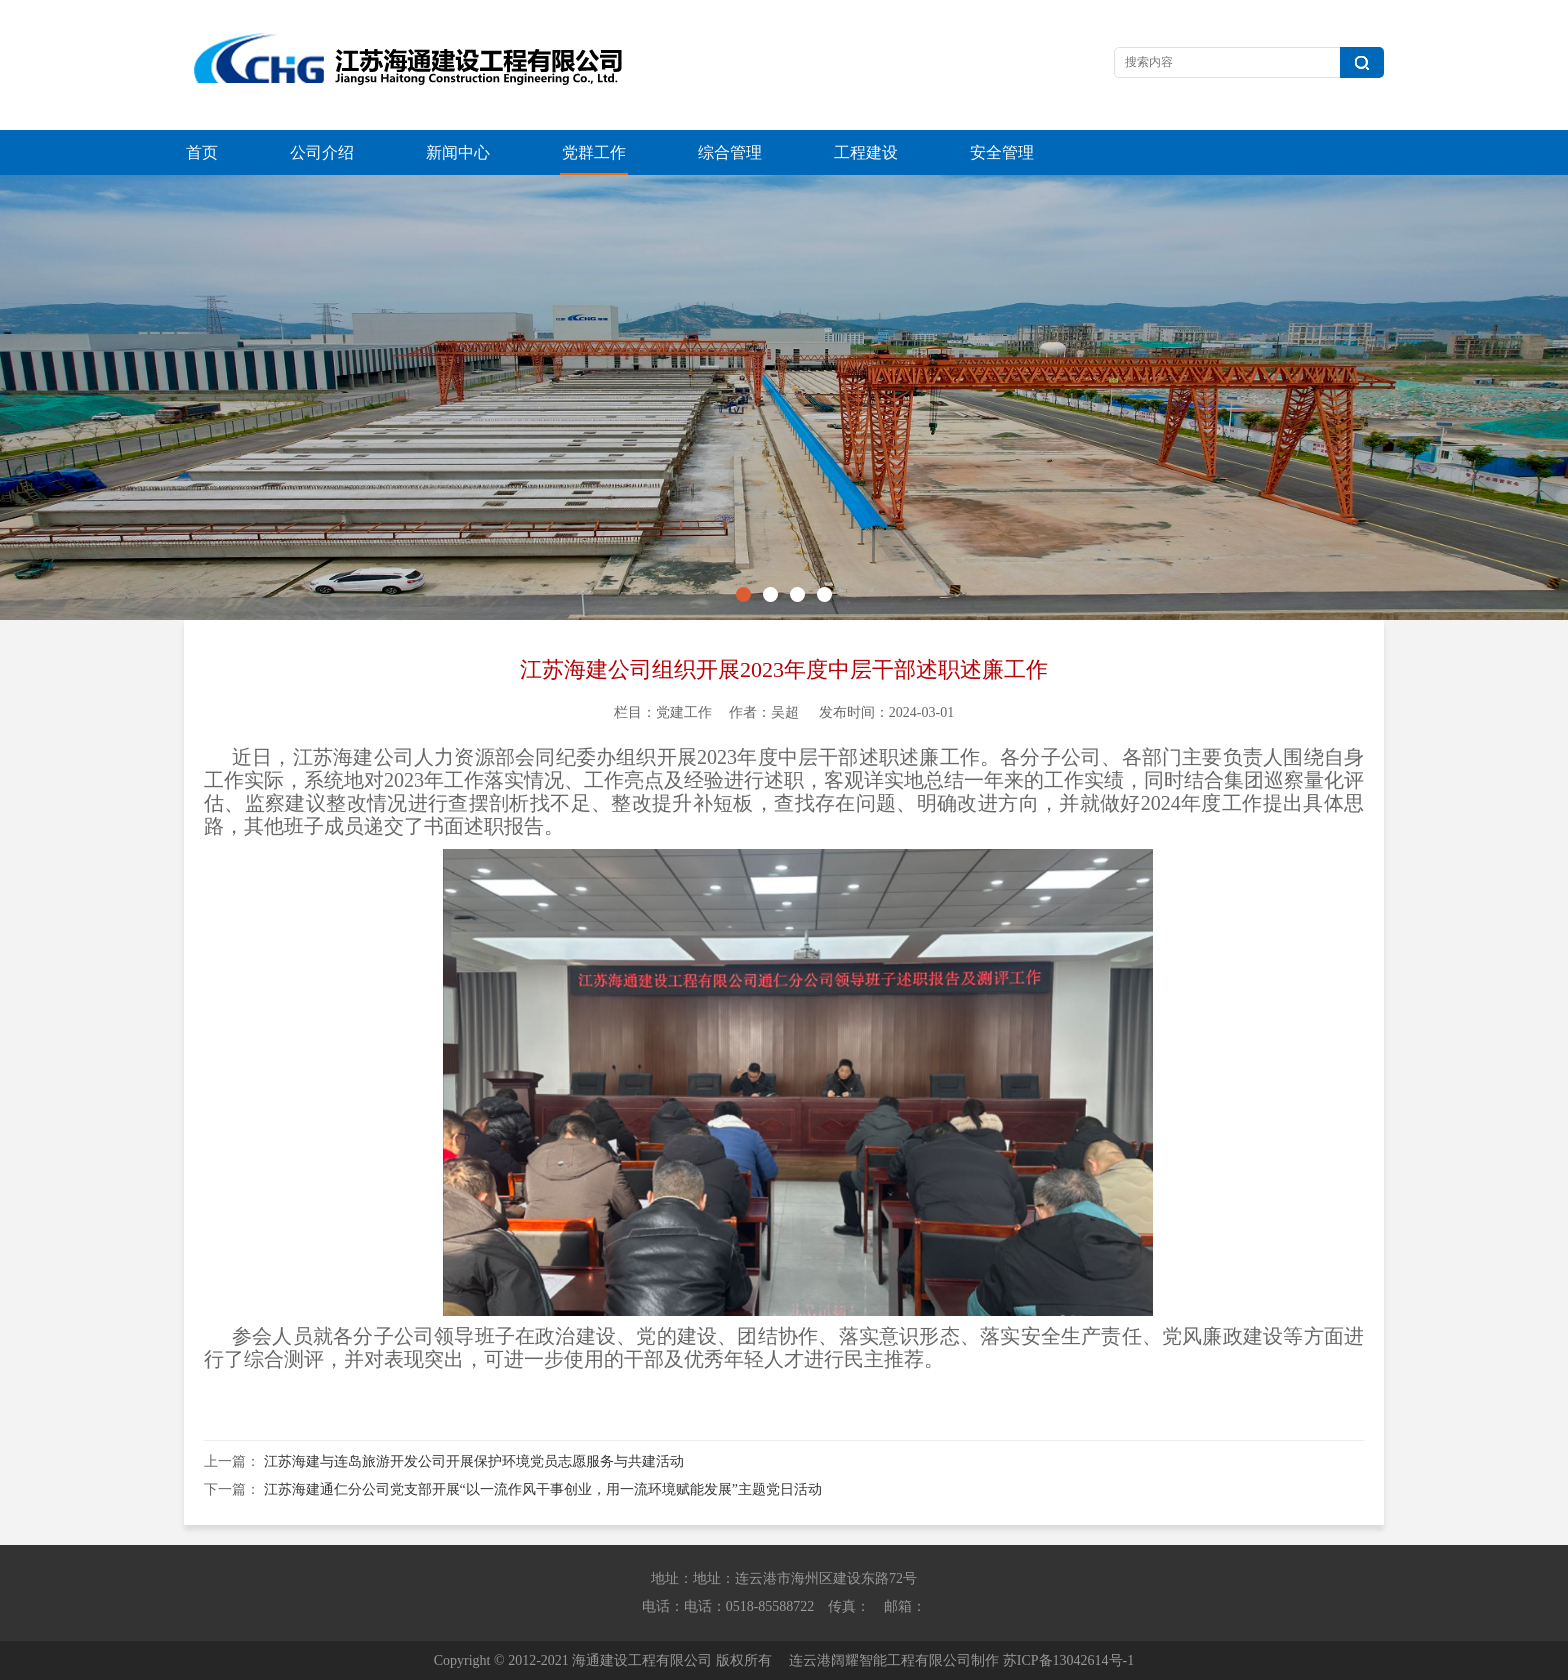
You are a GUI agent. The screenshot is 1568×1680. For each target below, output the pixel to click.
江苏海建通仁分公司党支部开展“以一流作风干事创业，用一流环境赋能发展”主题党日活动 (543, 1489)
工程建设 (866, 152)
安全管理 (1002, 152)
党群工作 (594, 152)
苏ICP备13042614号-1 (1068, 1660)
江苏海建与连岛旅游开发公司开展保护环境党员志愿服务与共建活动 (474, 1461)
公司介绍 (322, 152)
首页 (202, 152)
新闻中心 (458, 152)
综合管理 (730, 152)
